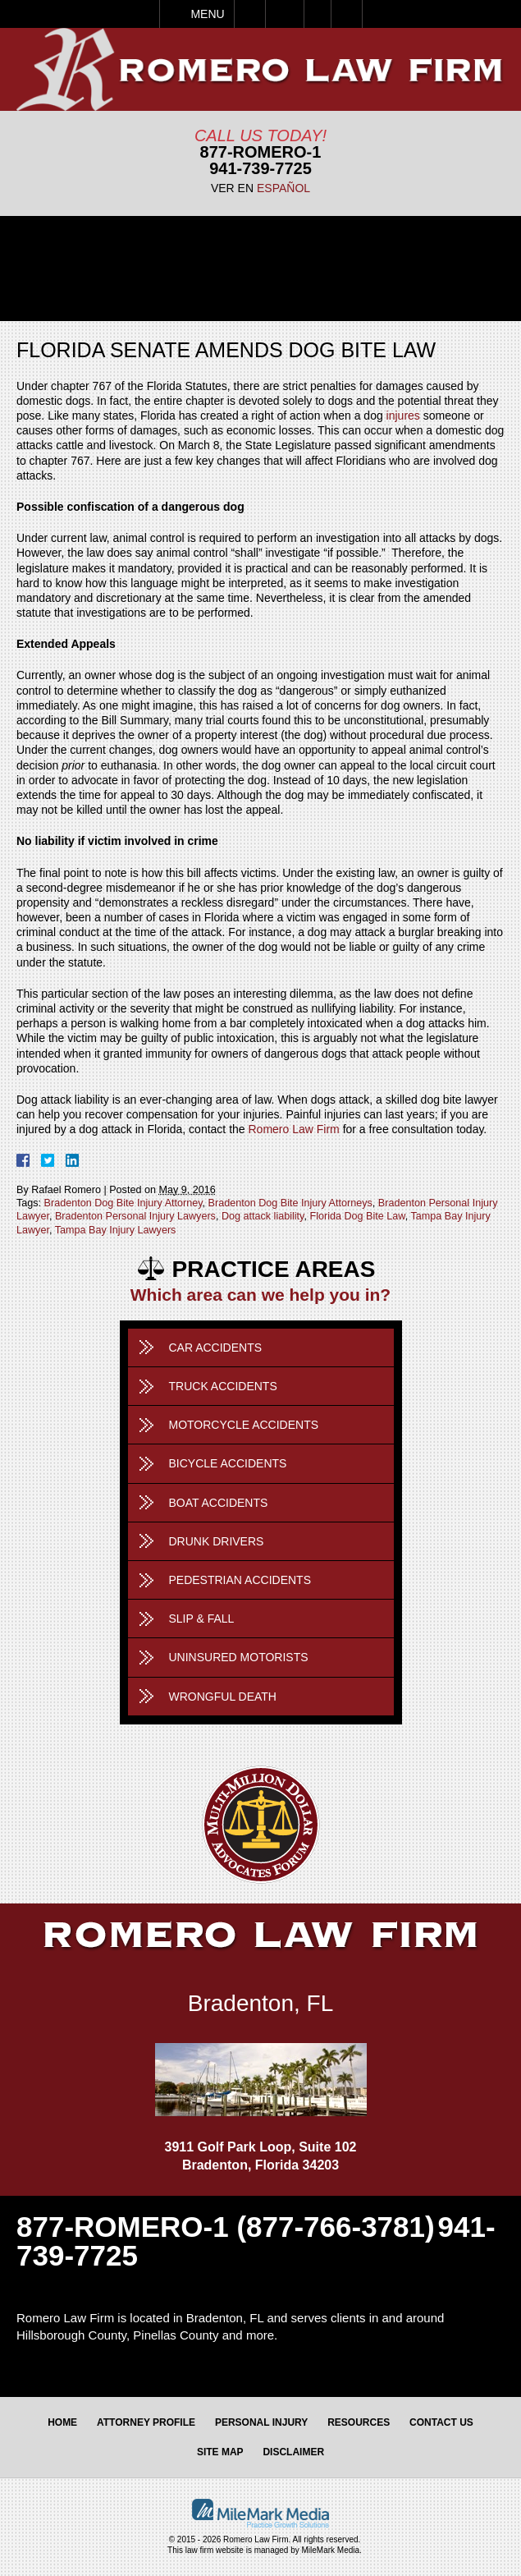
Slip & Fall (202, 1618)
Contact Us (441, 2422)
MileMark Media (331, 2550)
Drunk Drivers (216, 1541)
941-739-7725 (260, 168)
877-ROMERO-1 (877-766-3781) (225, 2227)
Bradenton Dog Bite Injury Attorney (123, 1203)
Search (346, 14)
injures (403, 415)
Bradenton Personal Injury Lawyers (135, 1216)
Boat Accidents (218, 1502)
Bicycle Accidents (228, 1463)
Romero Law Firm (294, 1129)
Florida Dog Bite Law (356, 1216)
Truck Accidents (223, 1386)
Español (283, 188)
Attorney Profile (146, 2422)
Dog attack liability (263, 1216)
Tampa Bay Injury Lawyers (115, 1230)
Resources (358, 2422)
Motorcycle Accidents (244, 1424)
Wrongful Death (222, 1696)
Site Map (220, 2452)
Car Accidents (216, 1347)
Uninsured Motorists (238, 1657)
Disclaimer (293, 2452)
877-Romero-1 (261, 152)
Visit (317, 14)
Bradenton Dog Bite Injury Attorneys (290, 1203)
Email (285, 14)
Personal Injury (261, 2422)
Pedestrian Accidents (240, 1579)
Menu (207, 14)
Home (62, 2422)
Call (250, 14)
